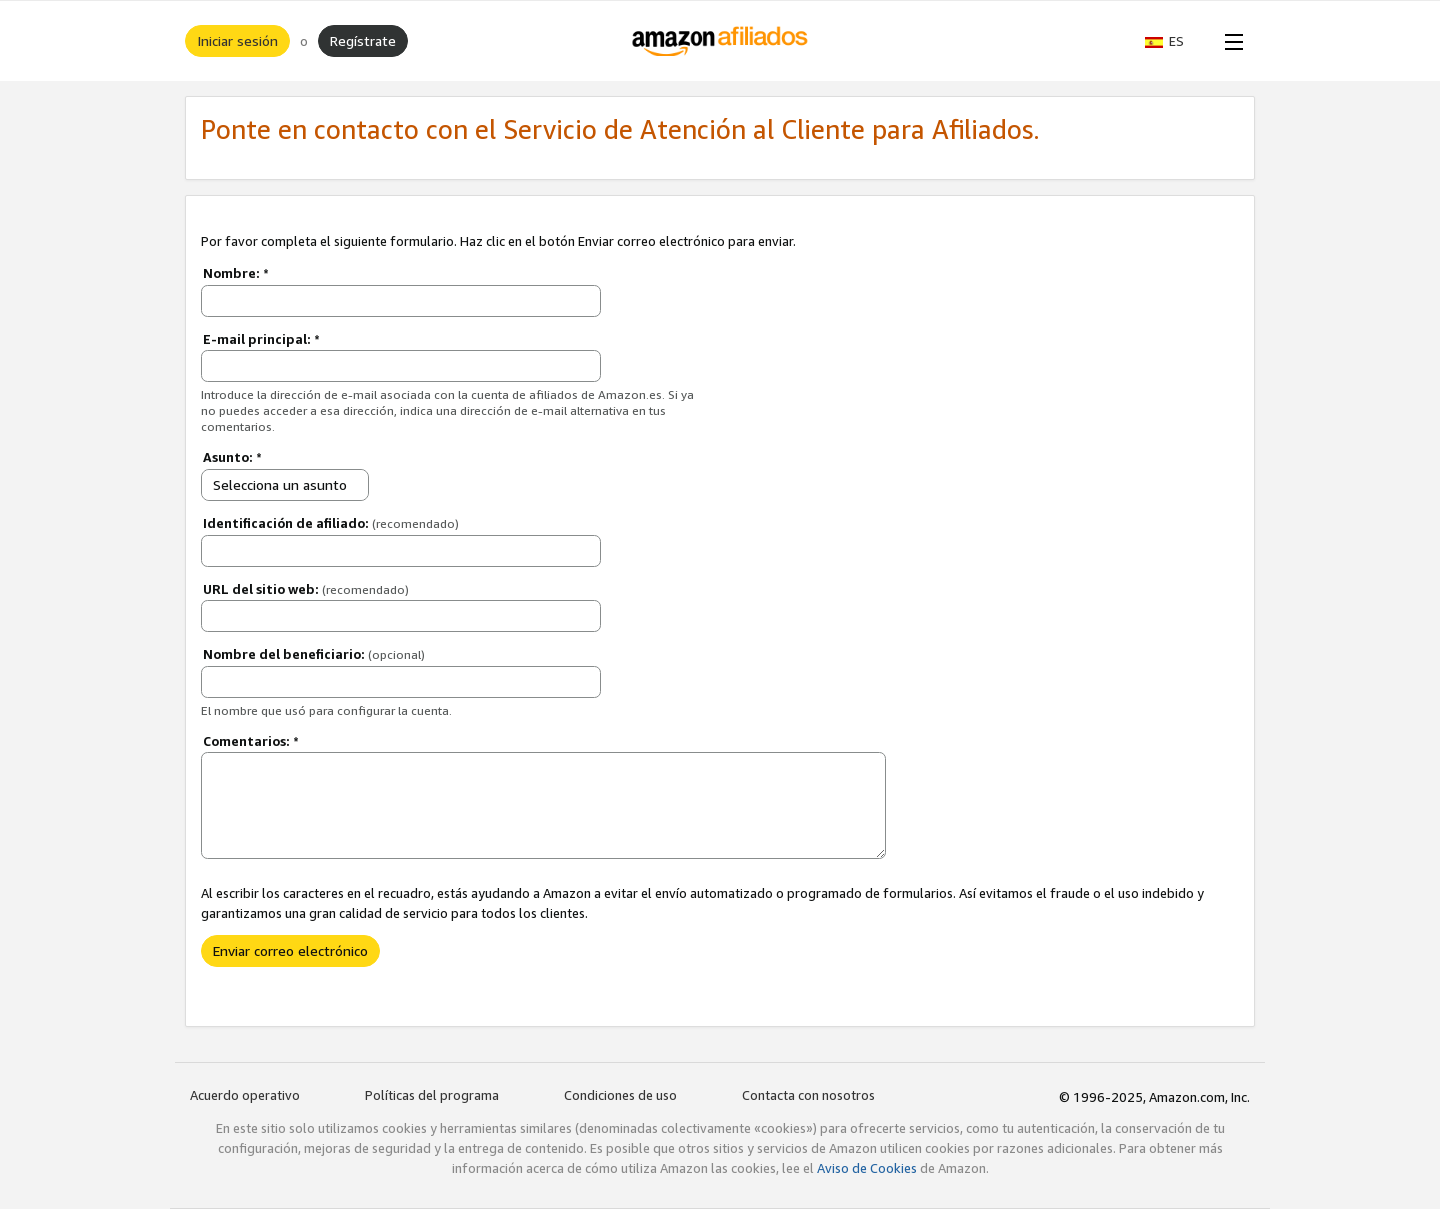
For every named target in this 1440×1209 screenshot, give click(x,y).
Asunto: (232, 457)
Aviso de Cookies (867, 1168)
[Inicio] (720, 41)
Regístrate (363, 40)
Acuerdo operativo (245, 1095)
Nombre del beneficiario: (314, 654)
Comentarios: (251, 741)
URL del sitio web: (306, 589)
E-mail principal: (261, 339)
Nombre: (236, 273)
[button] (1174, 41)
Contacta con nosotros (808, 1095)
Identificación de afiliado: (331, 523)
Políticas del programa (432, 1095)
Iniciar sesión (237, 40)
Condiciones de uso (620, 1095)
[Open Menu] (1230, 41)
